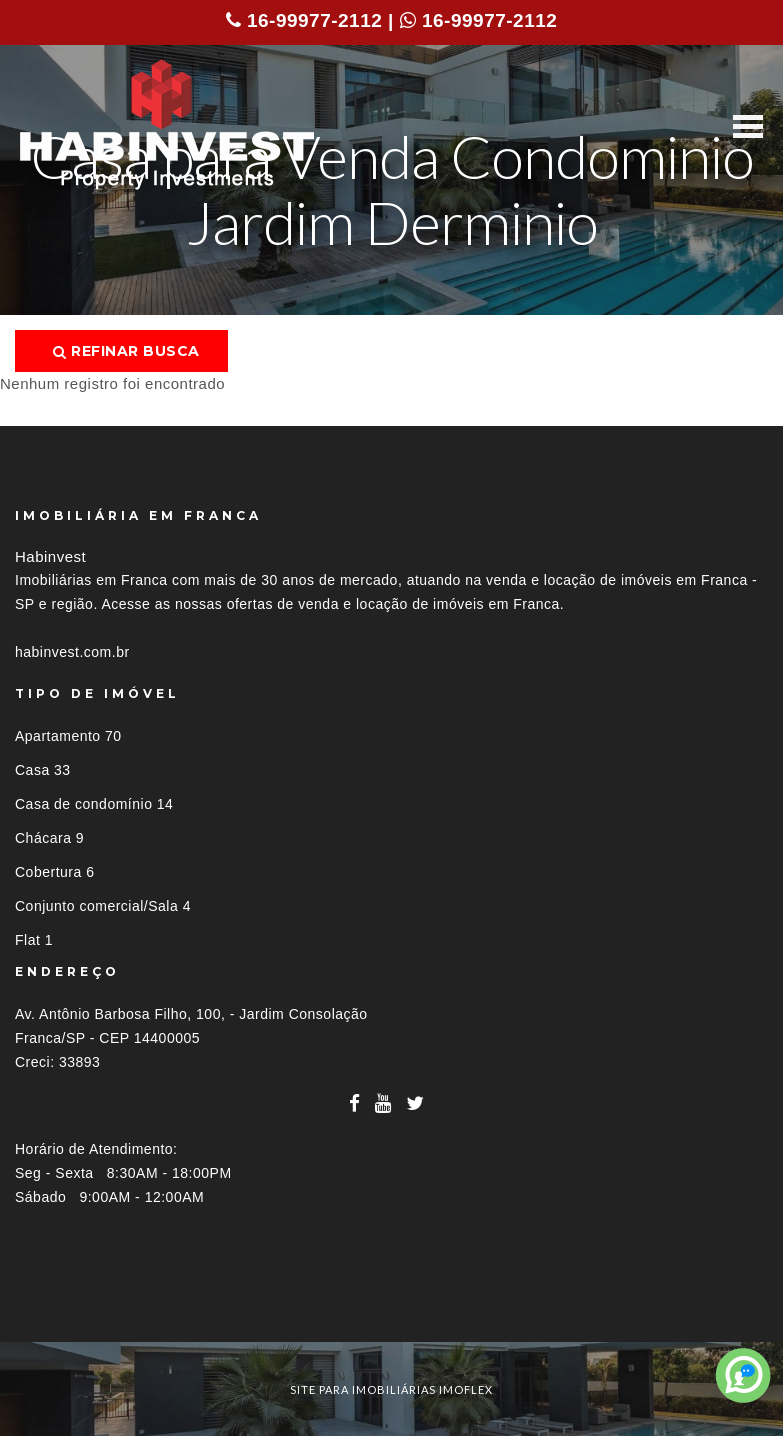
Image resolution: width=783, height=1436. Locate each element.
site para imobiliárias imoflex (391, 1389)
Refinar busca (126, 351)
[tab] (391, 1305)
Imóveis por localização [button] (96, 1305)
